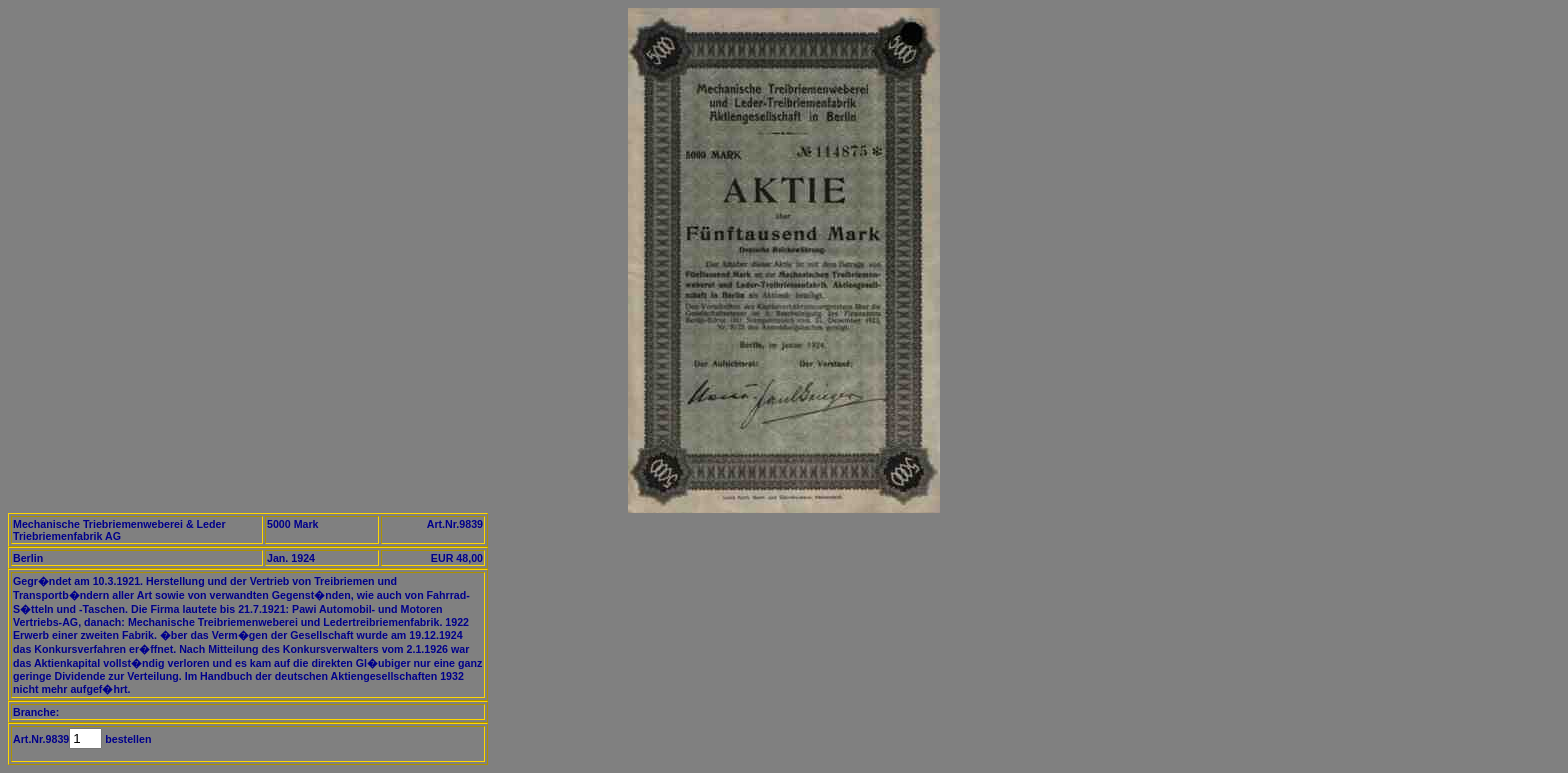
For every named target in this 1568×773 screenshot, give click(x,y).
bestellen (126, 739)
